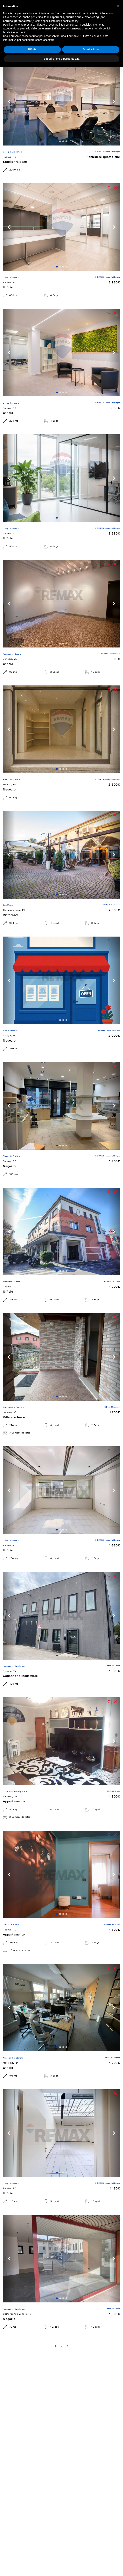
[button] (118, 6)
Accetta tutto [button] (90, 49)
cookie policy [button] (70, 20)
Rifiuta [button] (32, 49)
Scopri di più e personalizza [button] (61, 58)
